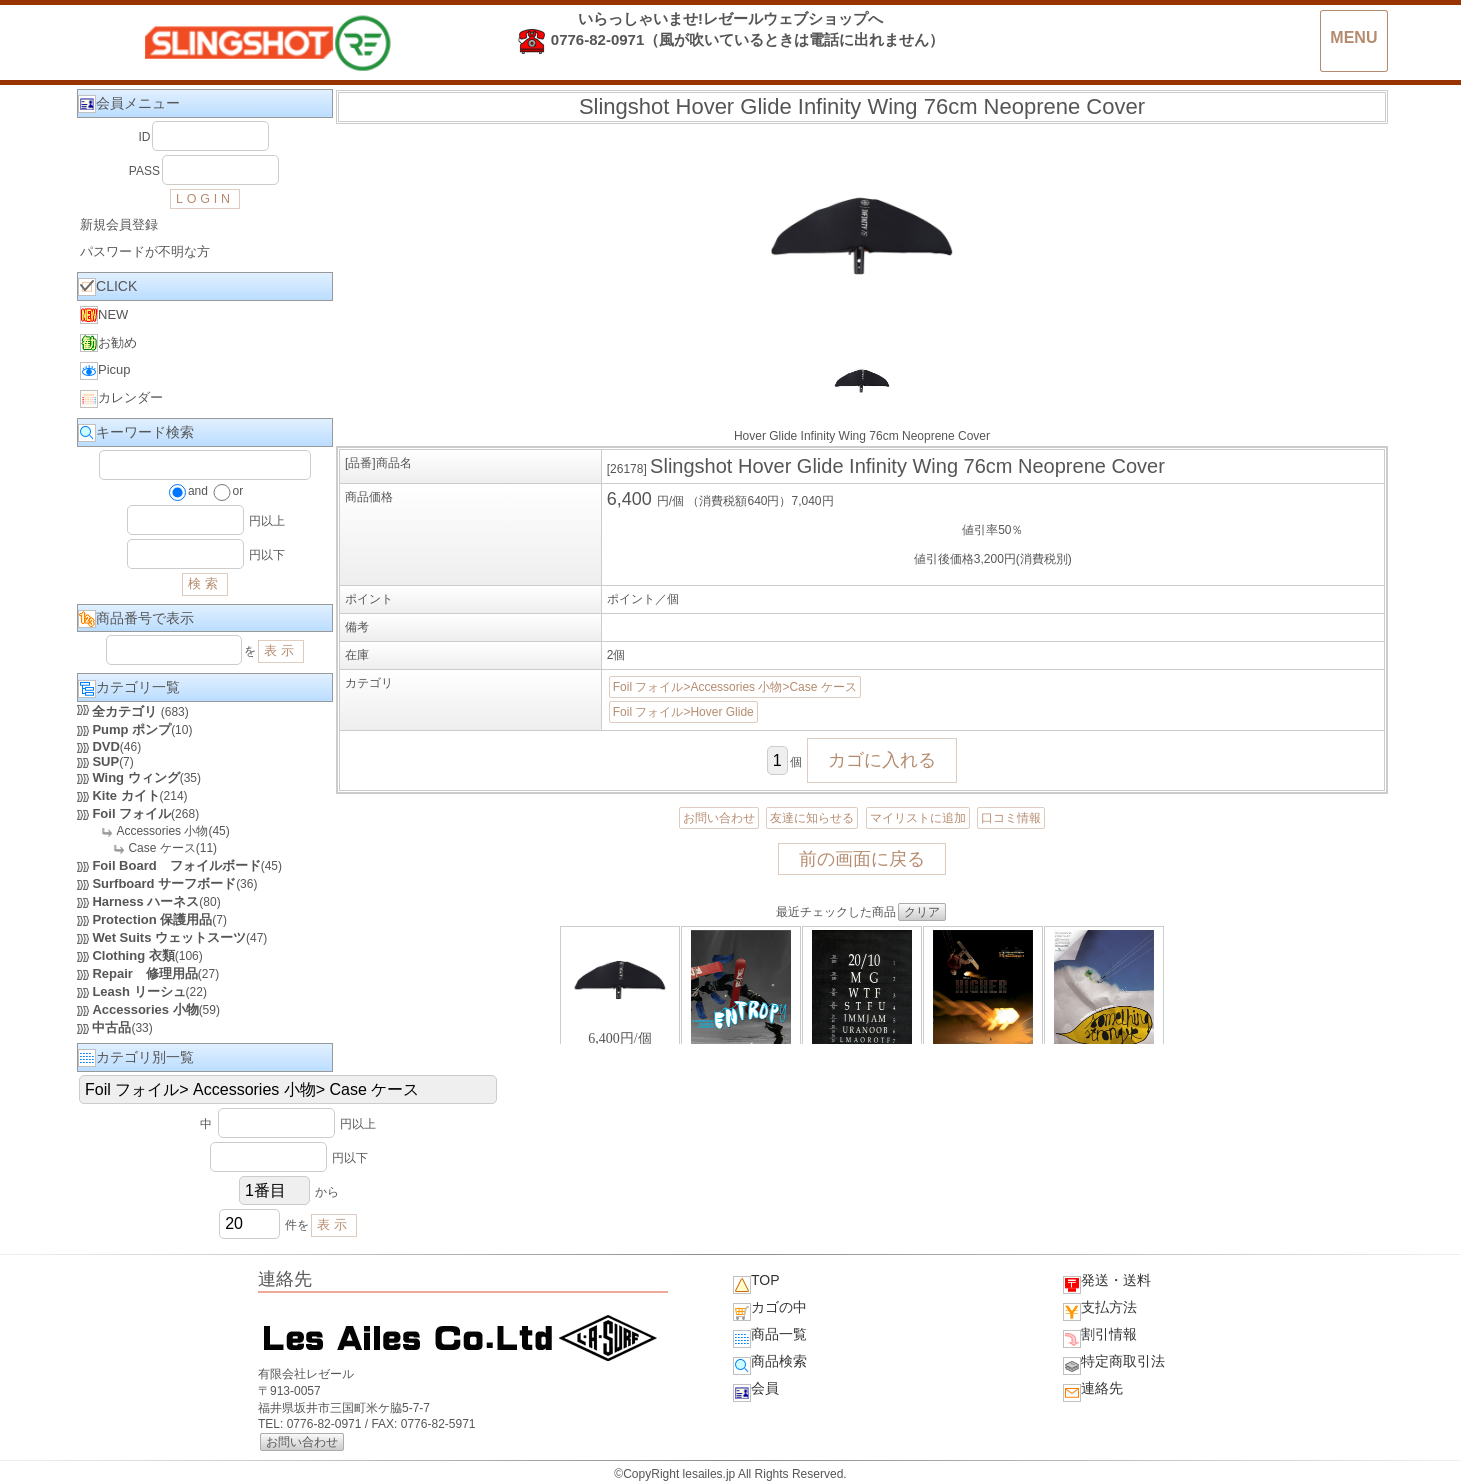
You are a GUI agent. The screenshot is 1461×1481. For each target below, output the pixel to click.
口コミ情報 (1011, 818)
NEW (104, 315)
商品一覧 (770, 1337)
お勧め (108, 343)
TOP (756, 1283)
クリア (922, 912)
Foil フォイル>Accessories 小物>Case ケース (735, 687)
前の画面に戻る (862, 859)
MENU (1353, 37)
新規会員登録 (119, 224)
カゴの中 (770, 1310)
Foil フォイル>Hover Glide (683, 712)
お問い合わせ (719, 818)
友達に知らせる (812, 818)
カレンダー (121, 399)
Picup (105, 371)
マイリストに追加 (918, 818)
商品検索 (770, 1364)
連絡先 (1093, 1391)
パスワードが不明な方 (145, 251)
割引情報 (1100, 1337)
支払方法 (1100, 1310)
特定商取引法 (1114, 1364)
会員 (756, 1391)
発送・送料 (1107, 1283)
